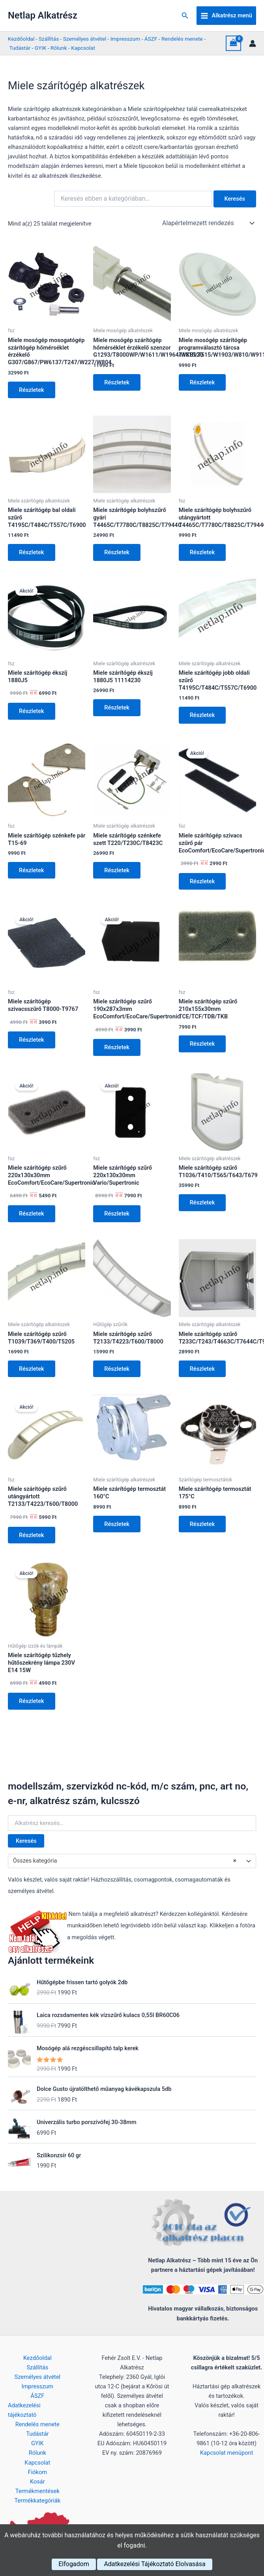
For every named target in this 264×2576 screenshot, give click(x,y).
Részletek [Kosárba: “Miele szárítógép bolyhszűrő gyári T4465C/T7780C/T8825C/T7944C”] (116, 552)
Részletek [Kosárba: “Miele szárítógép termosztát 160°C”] (116, 1524)
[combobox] (132, 1861)
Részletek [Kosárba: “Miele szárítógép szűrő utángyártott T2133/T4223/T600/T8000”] (31, 1535)
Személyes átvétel (84, 39)
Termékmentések (37, 2491)
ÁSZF (150, 39)
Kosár (37, 2481)
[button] (185, 16)
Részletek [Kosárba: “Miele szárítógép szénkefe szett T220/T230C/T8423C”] (116, 870)
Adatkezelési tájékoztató (24, 2410)
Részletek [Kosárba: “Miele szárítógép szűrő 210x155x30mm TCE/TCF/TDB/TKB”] (202, 1043)
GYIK (41, 48)
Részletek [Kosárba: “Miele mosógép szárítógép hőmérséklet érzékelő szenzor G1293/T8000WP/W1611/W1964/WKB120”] (116, 382)
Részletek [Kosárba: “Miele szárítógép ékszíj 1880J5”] (31, 711)
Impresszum (125, 39)
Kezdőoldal (21, 39)
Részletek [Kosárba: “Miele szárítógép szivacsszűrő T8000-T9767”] (31, 1039)
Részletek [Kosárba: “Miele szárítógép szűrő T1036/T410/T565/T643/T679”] (202, 1202)
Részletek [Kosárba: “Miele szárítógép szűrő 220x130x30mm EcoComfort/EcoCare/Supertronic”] (31, 1213)
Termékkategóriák (37, 2500)
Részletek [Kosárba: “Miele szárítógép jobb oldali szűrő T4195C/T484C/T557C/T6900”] (202, 715)
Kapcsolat (83, 48)
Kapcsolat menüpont (226, 2452)
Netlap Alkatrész (42, 15)
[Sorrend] (207, 223)
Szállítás (49, 39)
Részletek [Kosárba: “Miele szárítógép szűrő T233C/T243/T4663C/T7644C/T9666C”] (202, 1368)
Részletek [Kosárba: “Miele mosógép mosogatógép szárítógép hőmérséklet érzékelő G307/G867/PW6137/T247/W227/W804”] (31, 389)
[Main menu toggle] (226, 15)
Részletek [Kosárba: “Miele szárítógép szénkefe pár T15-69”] (31, 870)
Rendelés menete (182, 39)
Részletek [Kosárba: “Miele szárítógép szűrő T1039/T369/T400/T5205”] (31, 1368)
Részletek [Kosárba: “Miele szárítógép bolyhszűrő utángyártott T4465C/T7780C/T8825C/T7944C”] (202, 552)
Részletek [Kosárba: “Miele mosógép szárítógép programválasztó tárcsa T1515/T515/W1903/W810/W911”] (202, 382)
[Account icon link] (252, 43)
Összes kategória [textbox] (124, 1861)
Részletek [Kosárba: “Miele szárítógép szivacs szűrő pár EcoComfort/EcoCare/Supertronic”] (202, 881)
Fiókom (37, 2472)
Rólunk (59, 48)
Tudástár (19, 48)
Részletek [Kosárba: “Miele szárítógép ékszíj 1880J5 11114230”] (116, 707)
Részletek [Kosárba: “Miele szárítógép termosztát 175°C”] (202, 1524)
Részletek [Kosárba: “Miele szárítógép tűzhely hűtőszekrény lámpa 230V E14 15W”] (31, 1701)
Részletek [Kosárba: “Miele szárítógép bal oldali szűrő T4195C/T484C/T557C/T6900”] (31, 552)
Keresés (26, 1840)
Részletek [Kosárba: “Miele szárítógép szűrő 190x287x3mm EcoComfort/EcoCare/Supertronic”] (116, 1047)
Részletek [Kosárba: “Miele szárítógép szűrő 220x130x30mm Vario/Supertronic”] (116, 1213)
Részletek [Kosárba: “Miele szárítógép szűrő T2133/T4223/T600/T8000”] (116, 1368)
